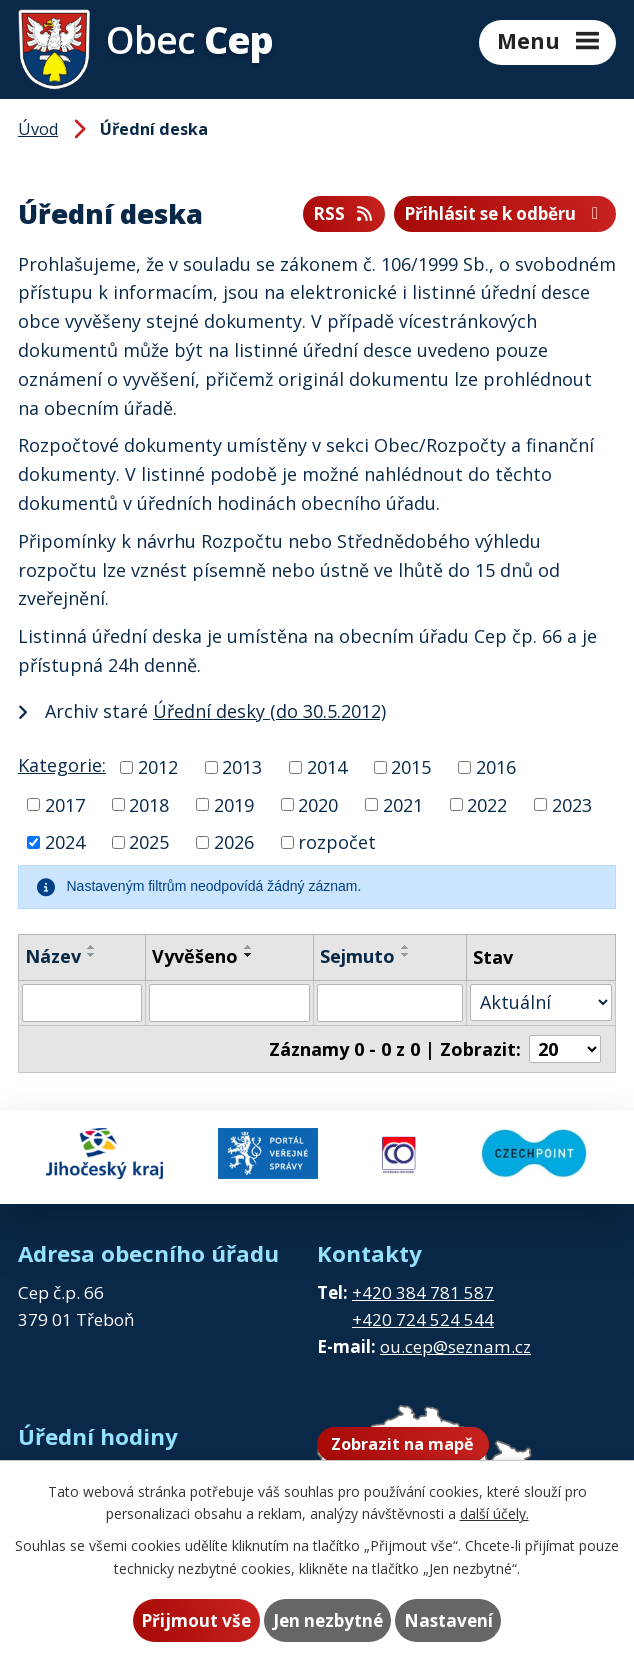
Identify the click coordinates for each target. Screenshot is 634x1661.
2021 (403, 804)
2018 (149, 804)
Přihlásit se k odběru (505, 213)
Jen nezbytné (328, 1620)
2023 (572, 804)
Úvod (38, 129)
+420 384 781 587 (423, 1292)
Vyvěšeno (195, 956)
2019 (234, 804)
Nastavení (448, 1620)
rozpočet (337, 842)
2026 (234, 842)
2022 (487, 804)
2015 (411, 767)
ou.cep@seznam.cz (455, 1346)
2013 (242, 767)
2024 (65, 842)
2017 (65, 804)
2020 (318, 804)
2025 (149, 842)
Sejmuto (357, 956)
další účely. (494, 1513)
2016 (496, 767)
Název (53, 956)
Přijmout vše (196, 1620)
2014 (327, 767)
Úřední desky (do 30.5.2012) (269, 711)
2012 (158, 767)
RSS (344, 213)
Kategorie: (62, 765)
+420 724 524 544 (423, 1319)
